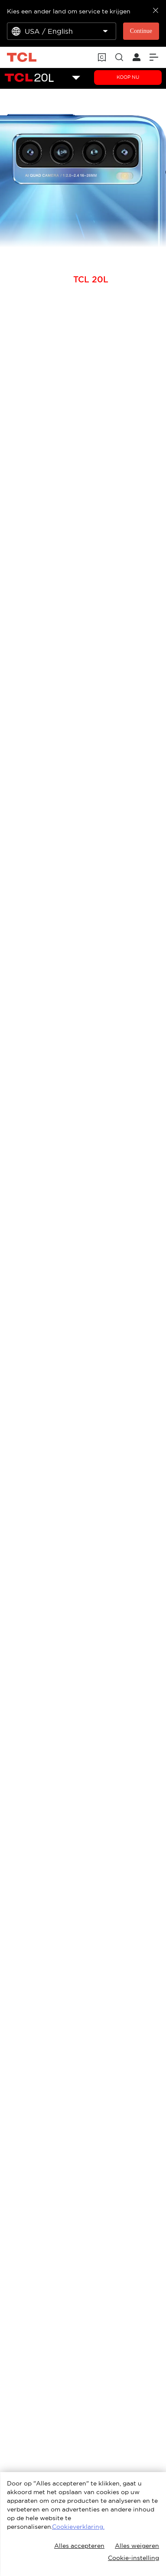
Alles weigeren (137, 2546)
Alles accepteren (79, 2546)
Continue (141, 31)
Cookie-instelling (133, 2558)
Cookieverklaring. (78, 2527)
